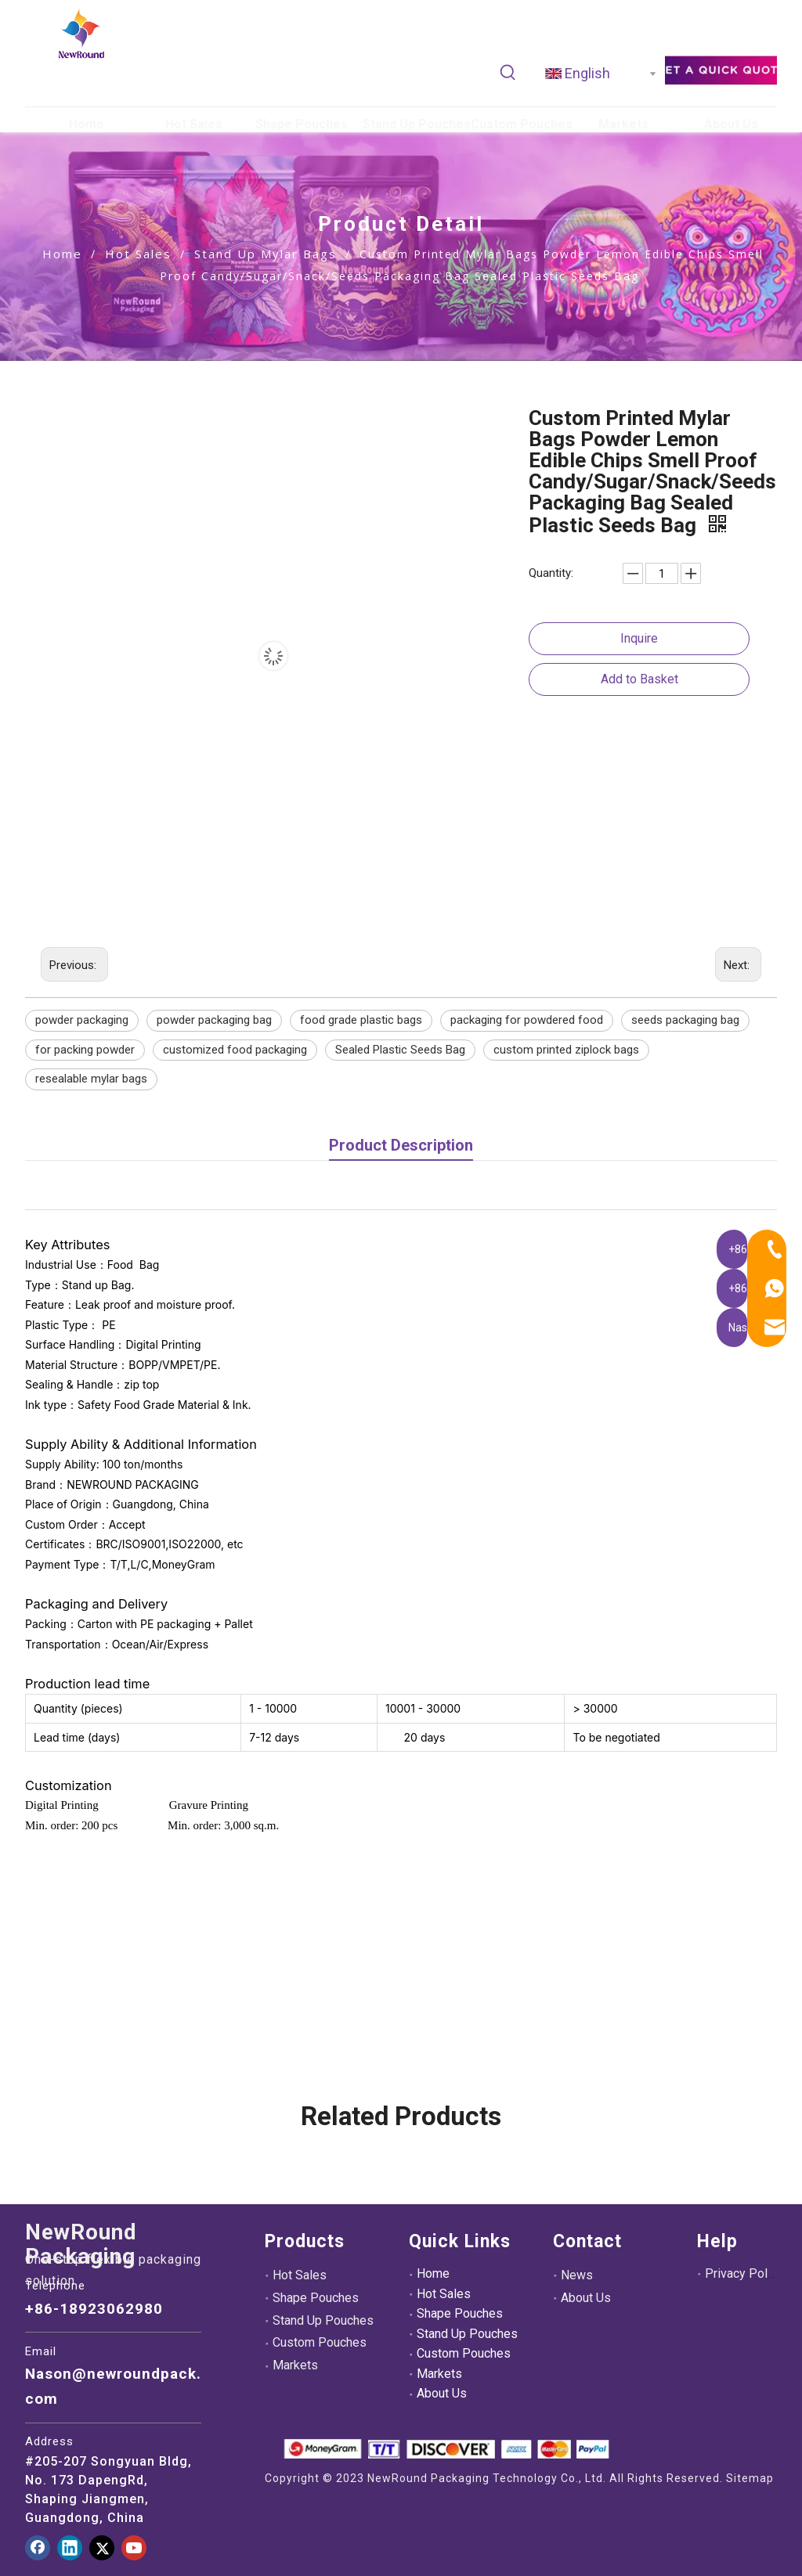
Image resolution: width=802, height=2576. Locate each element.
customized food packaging (235, 1050)
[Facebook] (37, 2547)
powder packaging (81, 1020)
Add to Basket (639, 679)
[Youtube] (133, 2547)
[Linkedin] (69, 2547)
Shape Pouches (316, 2297)
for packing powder (85, 1050)
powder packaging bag (214, 1020)
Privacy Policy (744, 2273)
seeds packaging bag (685, 1020)
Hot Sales (300, 2275)
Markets (295, 2365)
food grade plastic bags (361, 1020)
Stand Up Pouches (323, 2320)
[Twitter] (101, 2547)
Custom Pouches (320, 2342)
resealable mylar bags (91, 1079)
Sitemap (750, 2478)
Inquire (639, 638)
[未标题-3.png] (446, 2449)
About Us (442, 2393)
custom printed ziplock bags (566, 1050)
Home (433, 2273)
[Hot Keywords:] (508, 72)
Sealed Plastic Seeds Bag (400, 1050)
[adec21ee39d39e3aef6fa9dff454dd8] (721, 68)
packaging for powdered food (526, 1020)
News (577, 2275)
